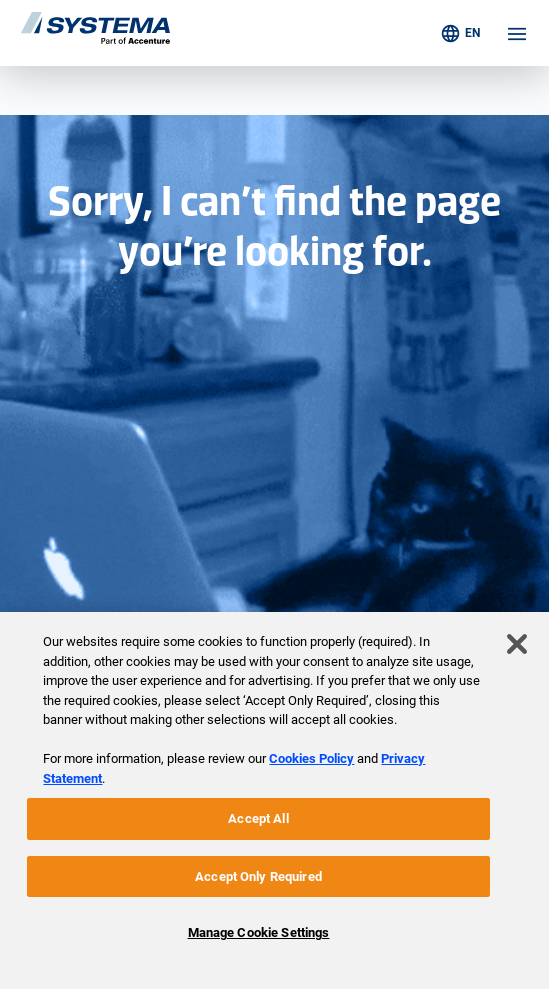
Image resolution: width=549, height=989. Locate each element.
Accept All (258, 818)
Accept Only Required (258, 876)
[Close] (517, 644)
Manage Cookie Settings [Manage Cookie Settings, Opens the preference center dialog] (259, 932)
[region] (274, 800)
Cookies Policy (311, 758)
